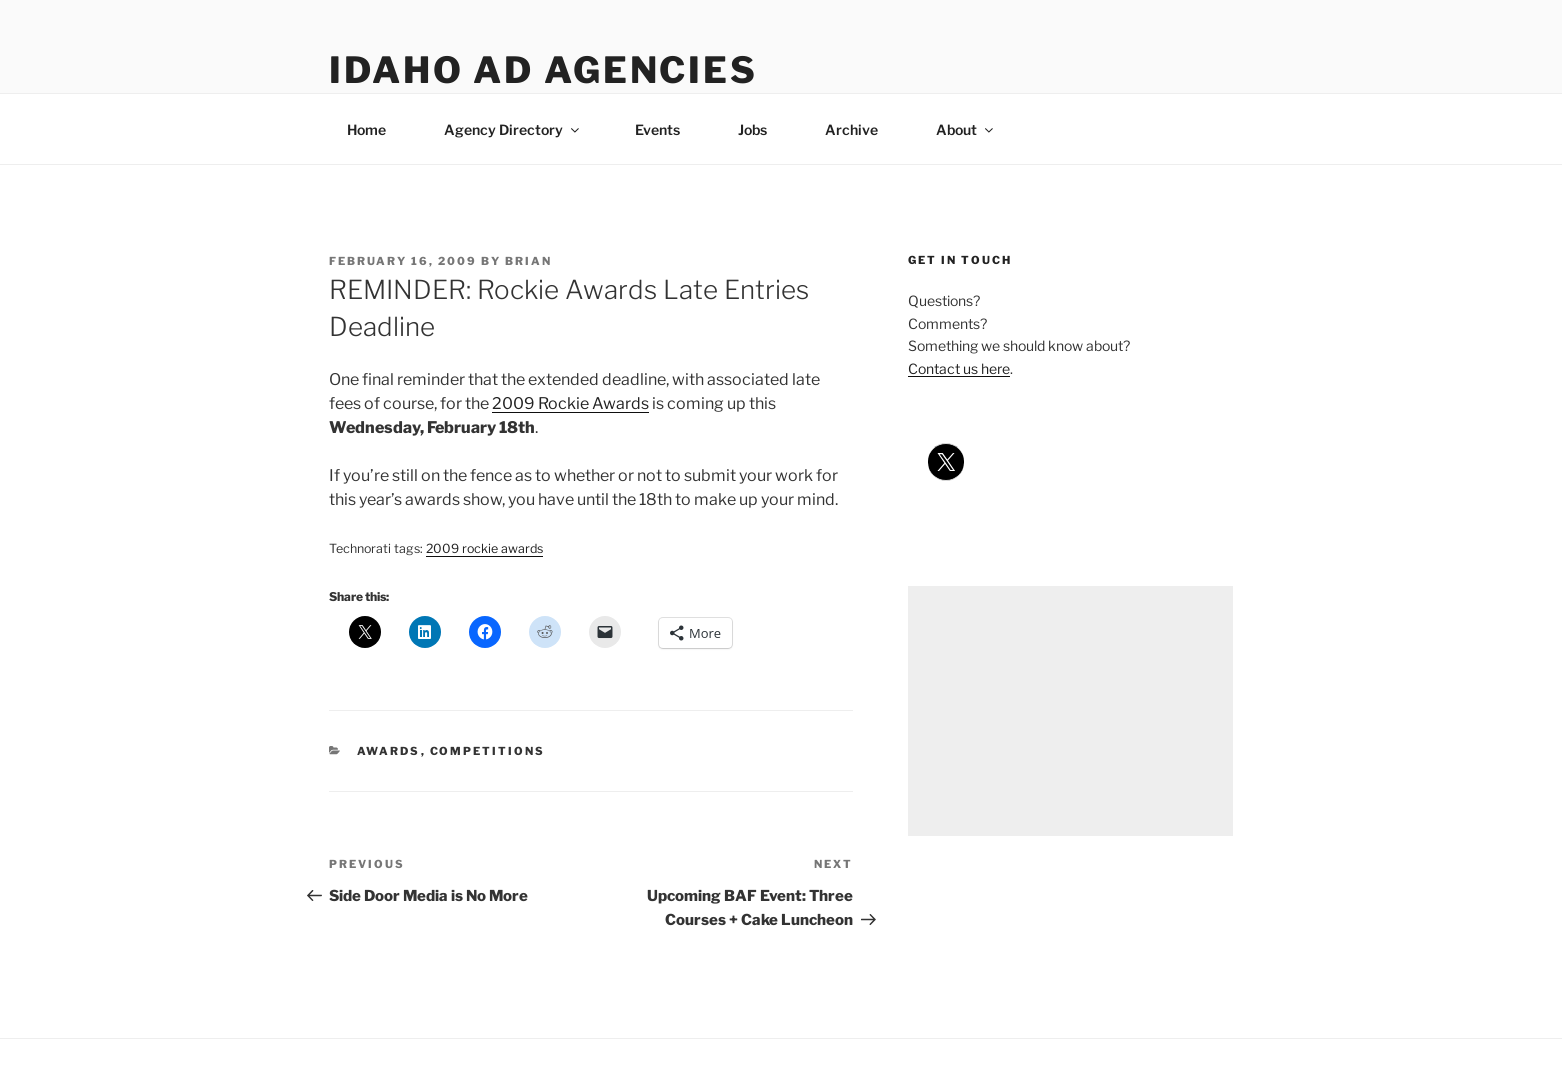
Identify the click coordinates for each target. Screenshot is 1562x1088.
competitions (488, 751)
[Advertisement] (1070, 711)
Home (366, 129)
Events (657, 129)
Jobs (752, 129)
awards (389, 751)
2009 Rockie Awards (570, 403)
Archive (851, 129)
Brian (528, 261)
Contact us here (959, 368)
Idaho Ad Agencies (543, 70)
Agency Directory (513, 129)
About (966, 129)
